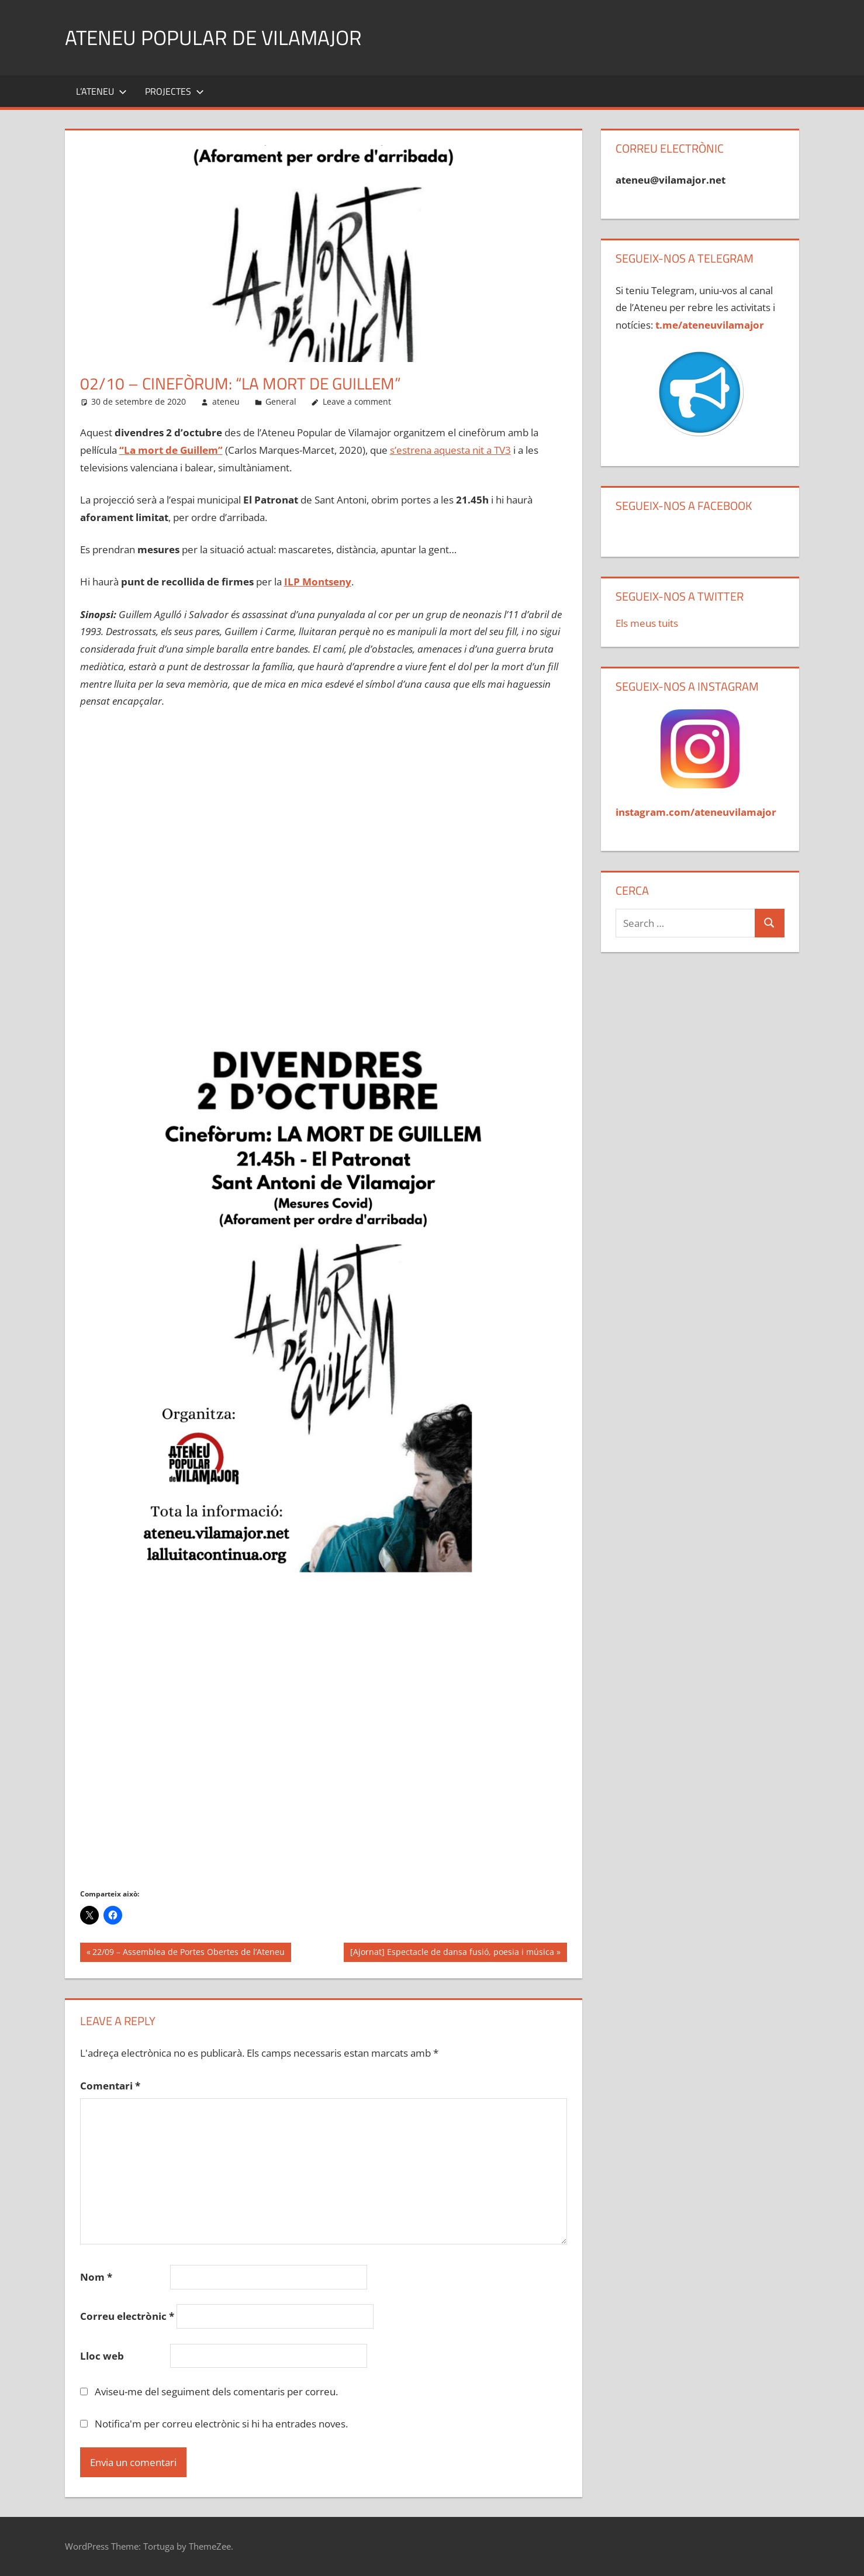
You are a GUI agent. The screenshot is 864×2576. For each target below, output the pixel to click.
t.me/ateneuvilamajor (709, 325)
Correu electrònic (127, 2316)
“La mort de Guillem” (171, 450)
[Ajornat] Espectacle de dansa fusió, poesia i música (452, 1953)
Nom (96, 2277)
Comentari (110, 2085)
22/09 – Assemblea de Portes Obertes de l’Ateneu (188, 1953)
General (280, 401)
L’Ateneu (101, 91)
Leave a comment (357, 401)
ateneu (226, 401)
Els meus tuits (647, 623)
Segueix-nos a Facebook (684, 505)
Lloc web (102, 2356)
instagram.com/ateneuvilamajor (696, 812)
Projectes (174, 91)
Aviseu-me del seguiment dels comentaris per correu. (216, 2391)
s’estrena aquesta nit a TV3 (450, 450)
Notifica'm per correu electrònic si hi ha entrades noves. (221, 2423)
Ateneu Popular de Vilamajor (216, 37)
